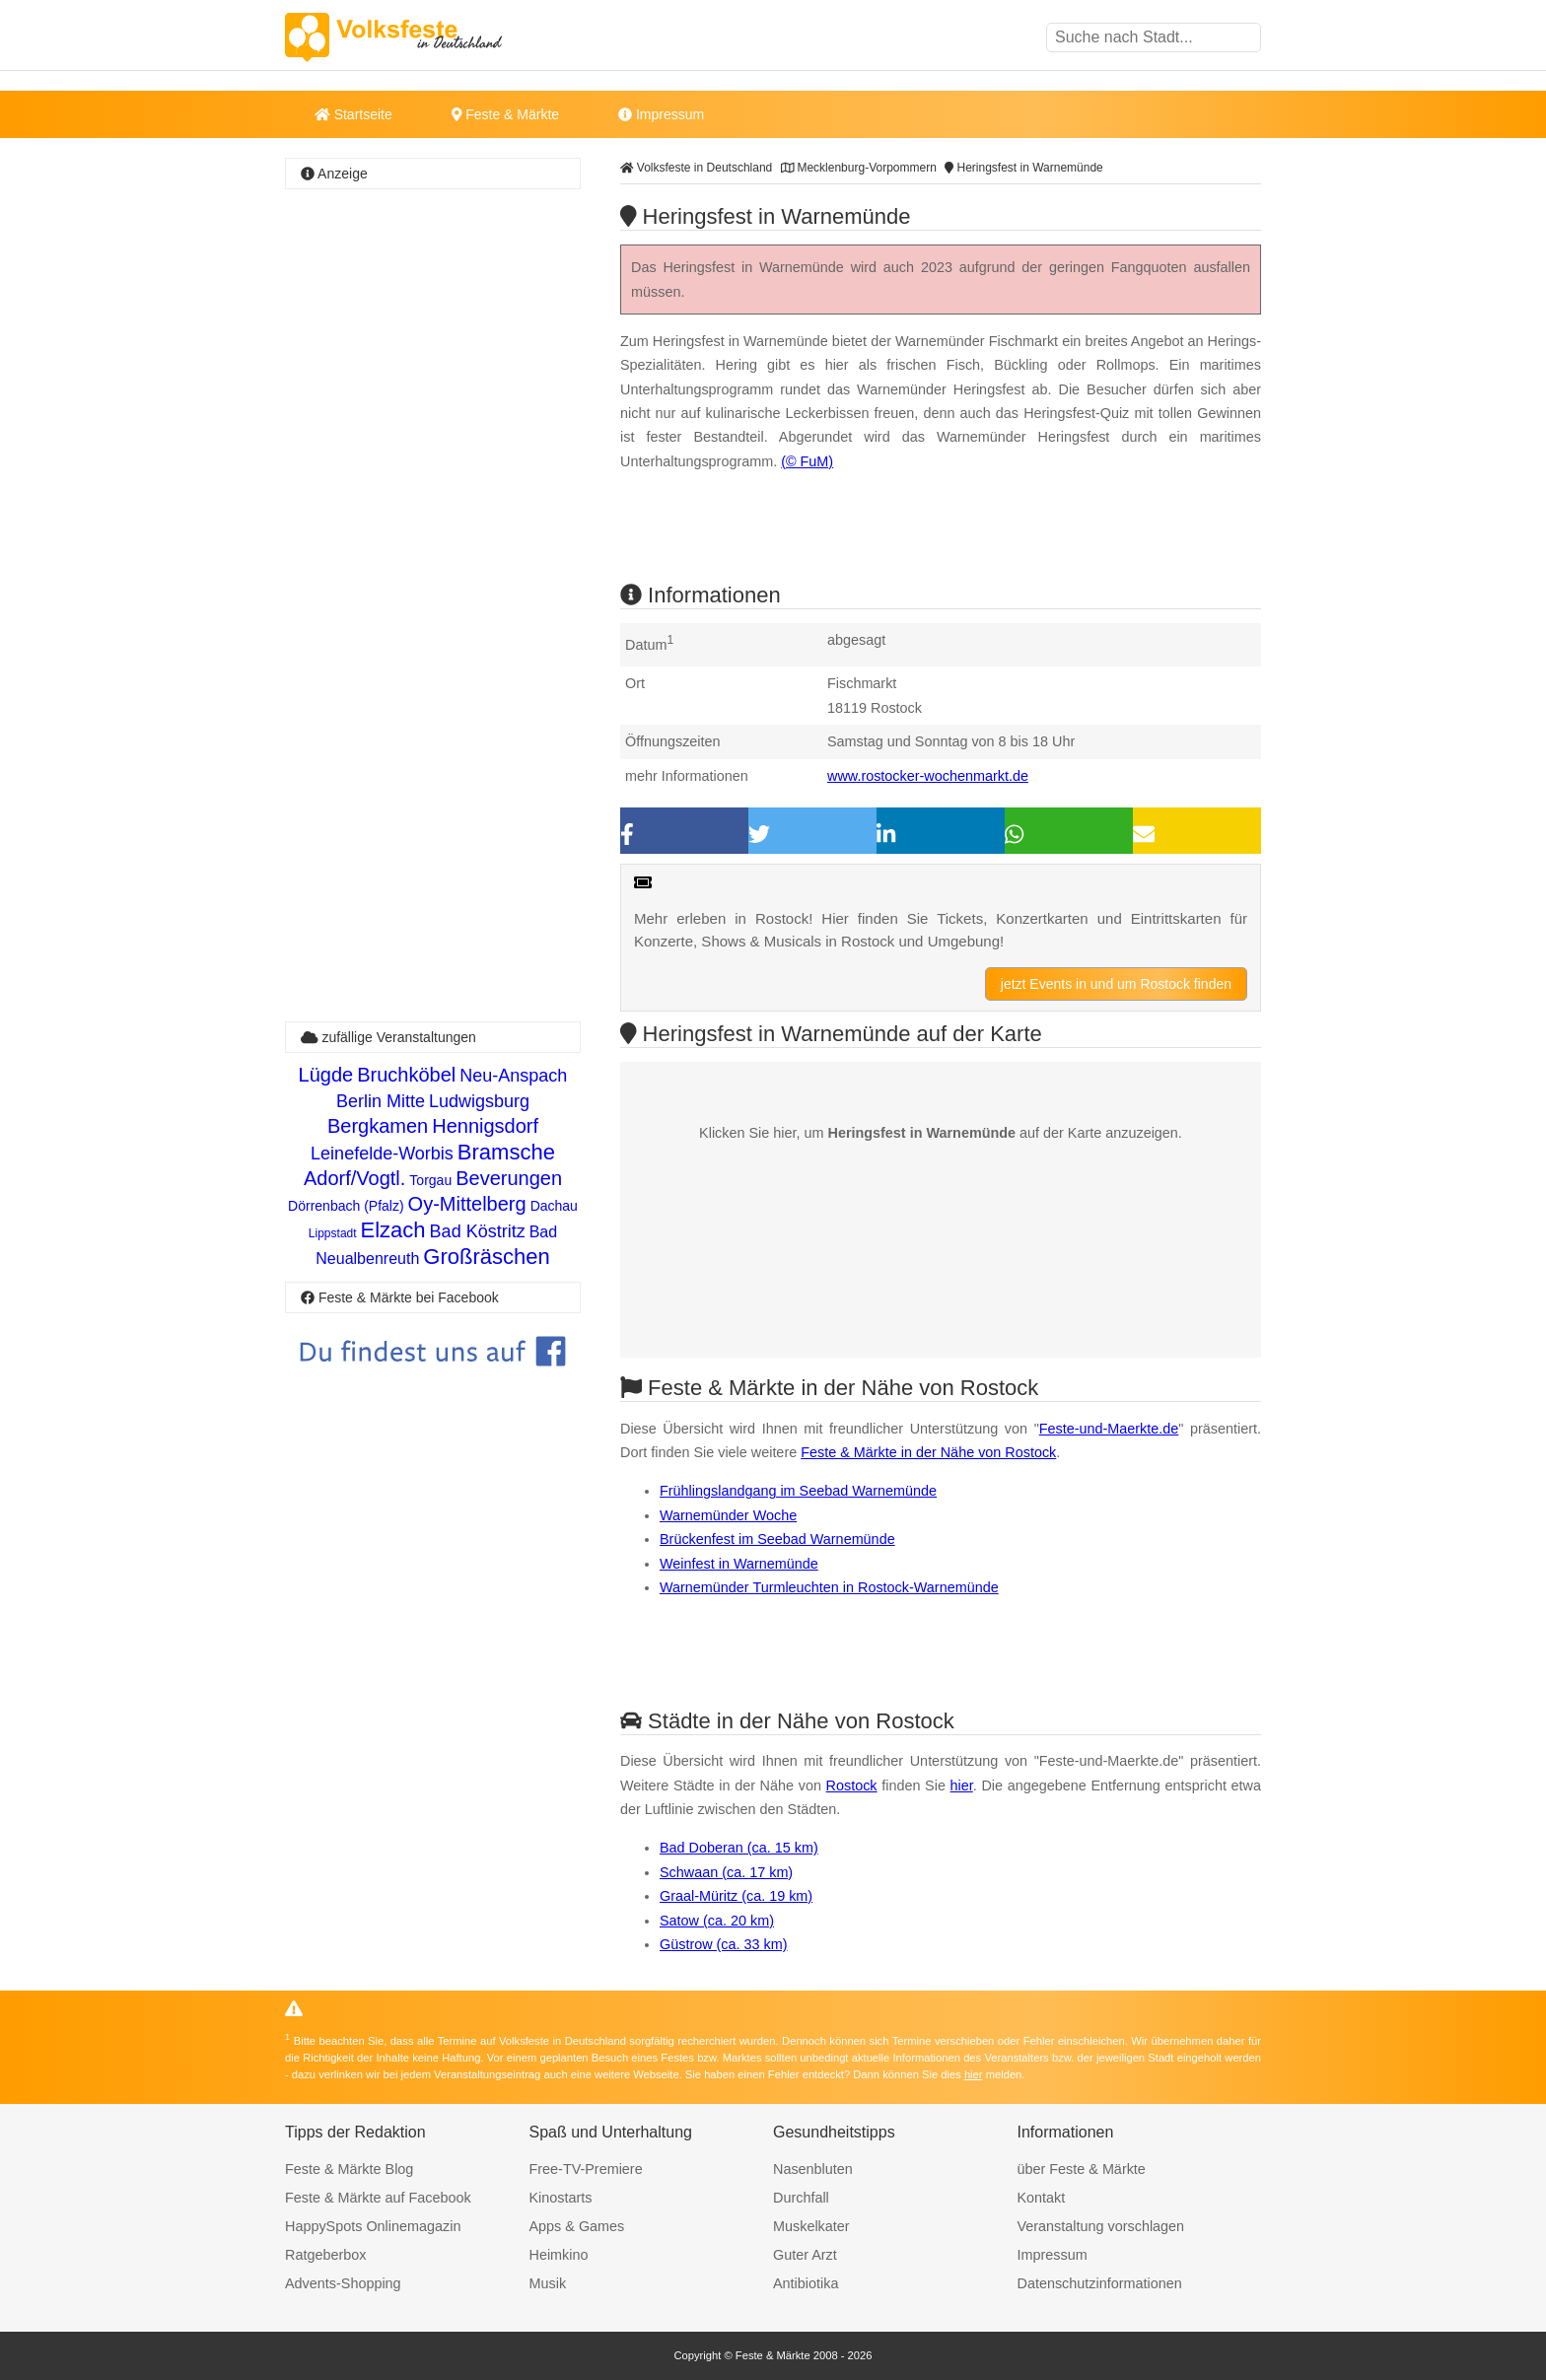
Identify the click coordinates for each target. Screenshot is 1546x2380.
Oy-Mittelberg (467, 1204)
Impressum (661, 114)
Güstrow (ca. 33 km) (724, 1944)
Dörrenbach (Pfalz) (346, 1206)
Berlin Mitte (380, 1101)
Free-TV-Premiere (586, 2169)
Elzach (393, 1230)
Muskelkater (811, 2226)
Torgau (430, 1180)
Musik (548, 2283)
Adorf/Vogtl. (354, 1178)
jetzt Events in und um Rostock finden (1116, 984)
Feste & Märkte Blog (349, 2169)
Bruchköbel (406, 1074)
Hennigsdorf (485, 1126)
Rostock (852, 1785)
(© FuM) (807, 461)
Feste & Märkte (505, 114)
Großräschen (486, 1256)
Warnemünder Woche (728, 1515)
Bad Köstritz (478, 1231)
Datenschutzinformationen (1100, 2283)
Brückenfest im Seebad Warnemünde (777, 1539)
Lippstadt (333, 1233)
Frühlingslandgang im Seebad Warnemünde (798, 1491)
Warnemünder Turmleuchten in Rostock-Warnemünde (829, 1587)
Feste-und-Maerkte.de (1109, 1428)
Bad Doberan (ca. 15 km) (739, 1847)
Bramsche (506, 1152)
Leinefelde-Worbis (382, 1153)
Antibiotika (805, 2283)
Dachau (554, 1206)
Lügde (326, 1074)
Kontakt (1042, 2197)
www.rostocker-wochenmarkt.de (927, 776)
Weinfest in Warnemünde (739, 1564)
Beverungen (509, 1178)
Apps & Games (577, 2226)
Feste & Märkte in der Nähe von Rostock (928, 1452)
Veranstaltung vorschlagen (1101, 2226)
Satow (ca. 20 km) (717, 1920)
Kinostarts (561, 2197)
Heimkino (559, 2255)
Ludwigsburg (479, 1101)
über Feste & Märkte (1082, 2169)
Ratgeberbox (325, 2255)
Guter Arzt (805, 2255)
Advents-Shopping (343, 2283)
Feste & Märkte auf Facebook (378, 2197)
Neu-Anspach (513, 1075)
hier (961, 1785)
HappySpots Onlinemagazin (372, 2226)
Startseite (353, 114)
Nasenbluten (813, 2169)
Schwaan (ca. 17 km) (726, 1872)
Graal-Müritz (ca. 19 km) (736, 1896)
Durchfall (801, 2197)
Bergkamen (377, 1126)
